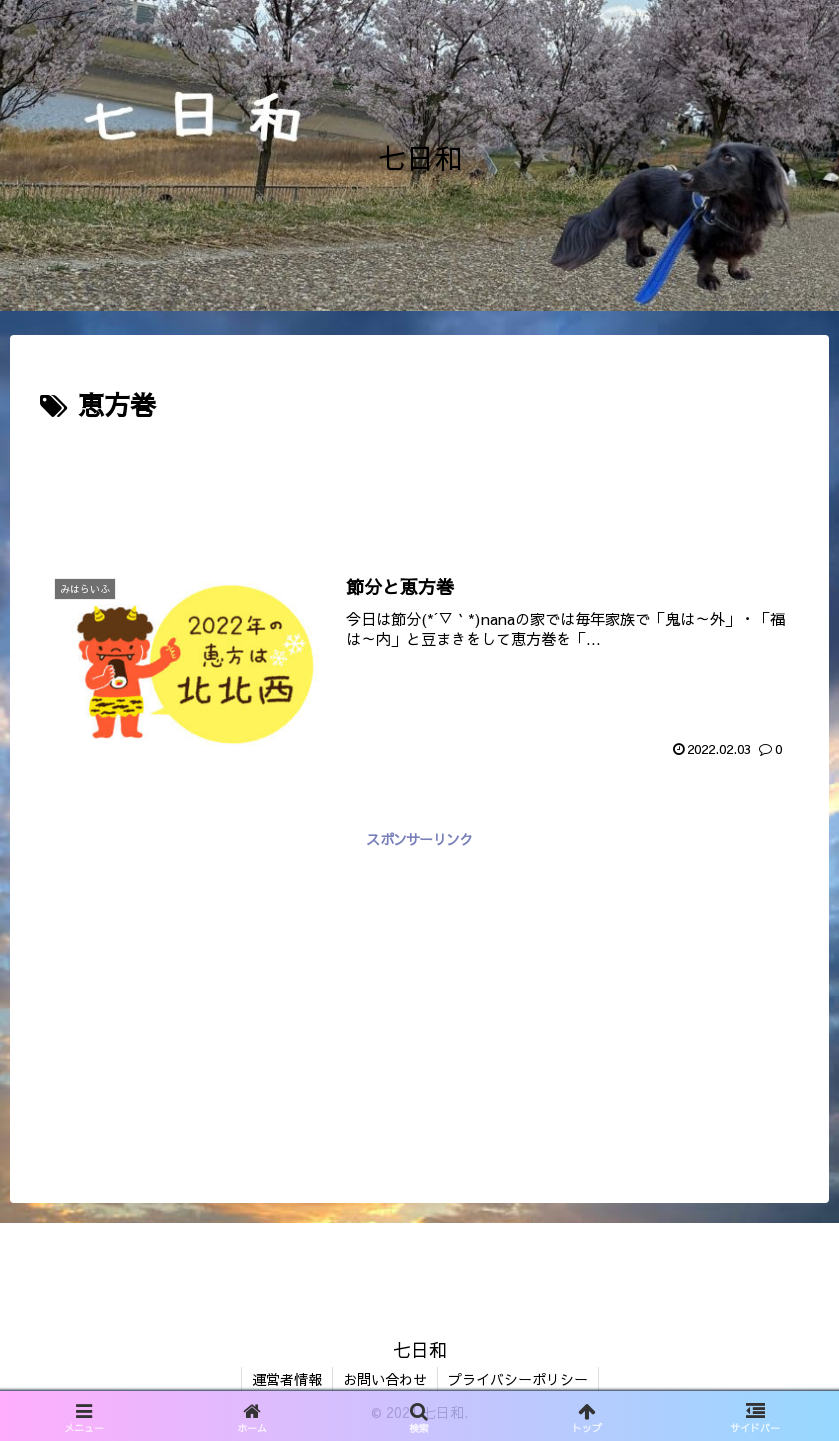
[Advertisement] (419, 482)
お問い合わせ (385, 1379)
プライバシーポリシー (518, 1379)
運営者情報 (287, 1379)
